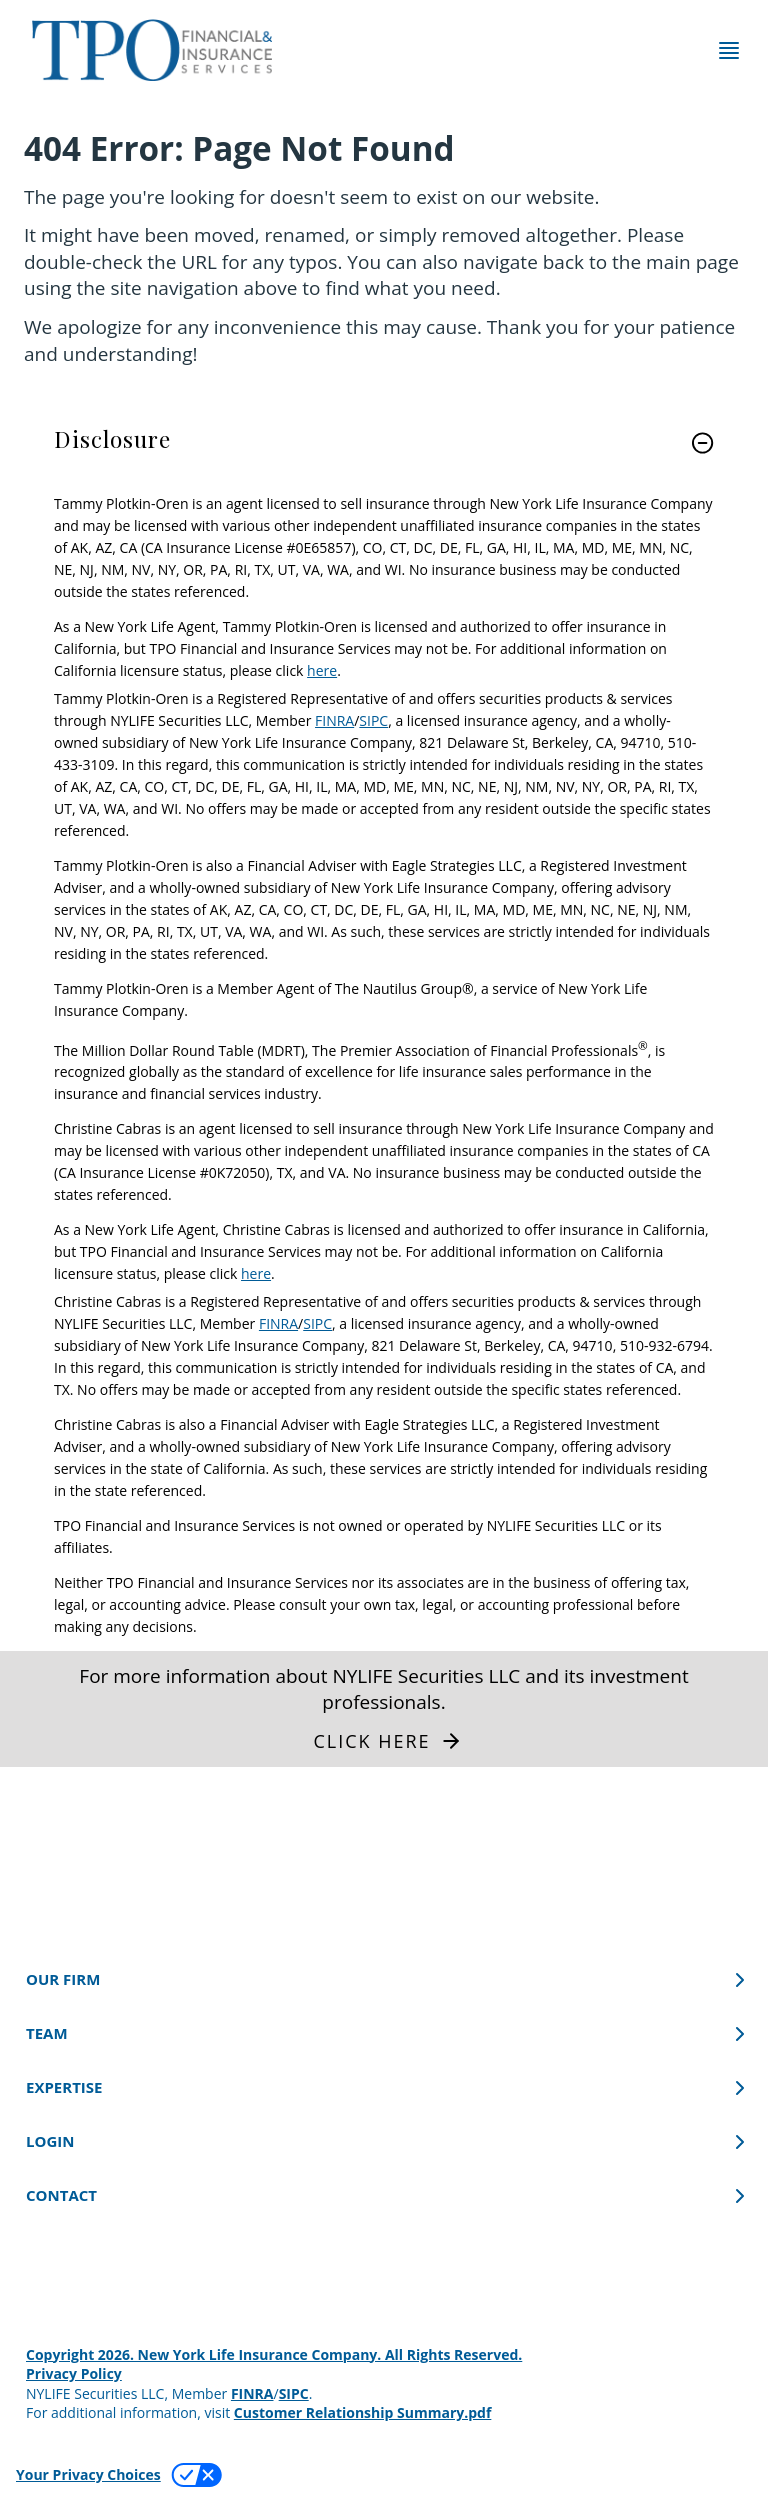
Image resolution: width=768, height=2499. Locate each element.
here (322, 670)
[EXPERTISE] (384, 2087)
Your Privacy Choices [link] (88, 2474)
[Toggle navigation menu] (729, 50)
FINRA (334, 720)
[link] (384, 455)
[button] (702, 443)
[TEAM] (384, 2033)
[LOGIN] (384, 2141)
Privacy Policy (74, 2373)
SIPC (373, 720)
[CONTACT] (384, 2195)
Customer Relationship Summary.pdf (363, 2412)
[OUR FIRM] (384, 1979)
